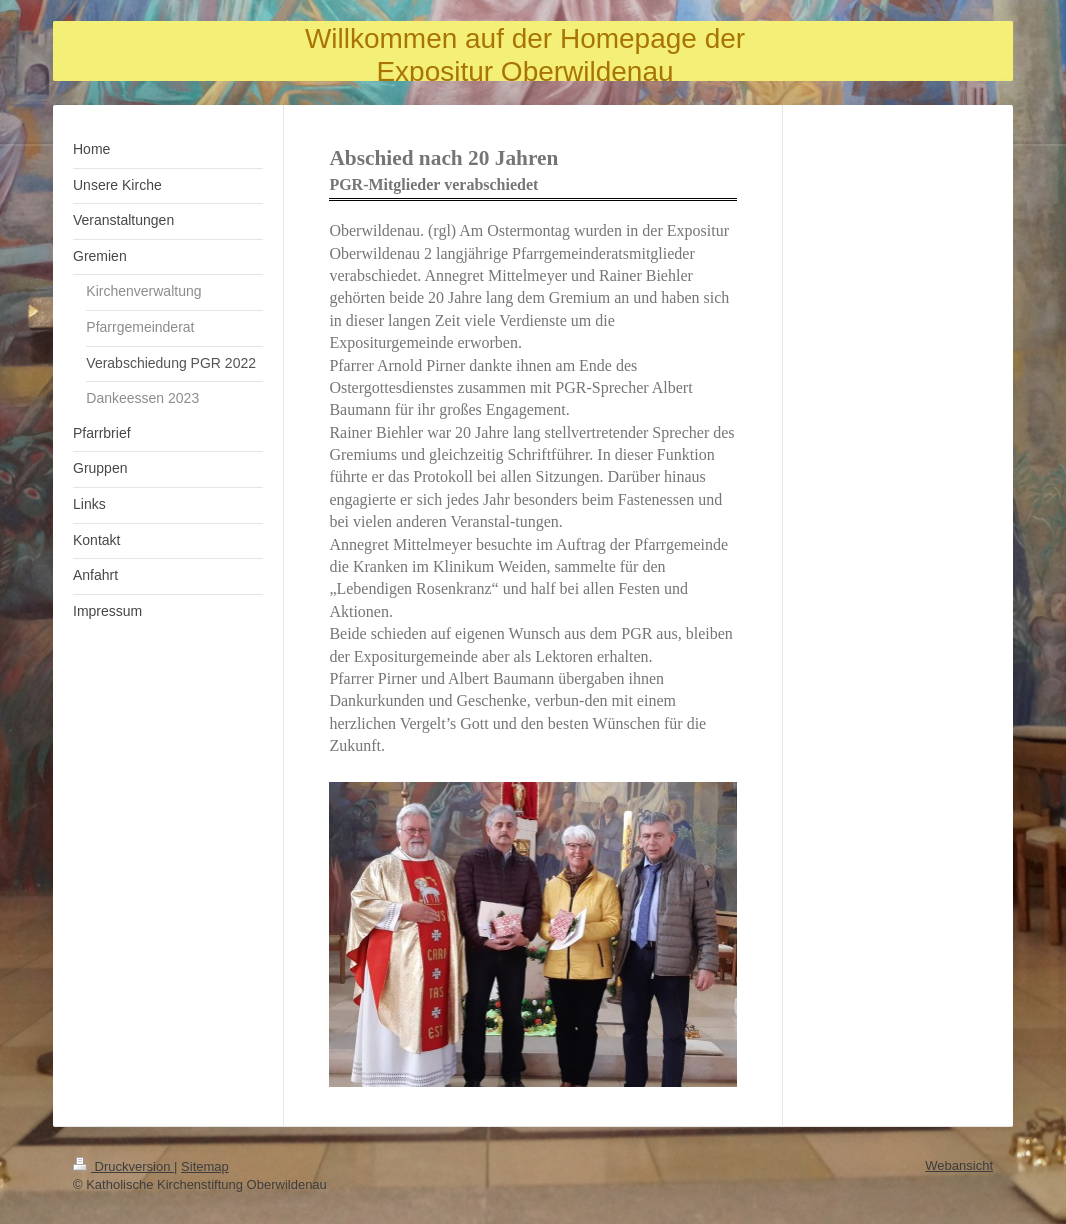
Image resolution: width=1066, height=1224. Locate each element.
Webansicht (959, 1165)
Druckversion (123, 1166)
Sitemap (205, 1166)
